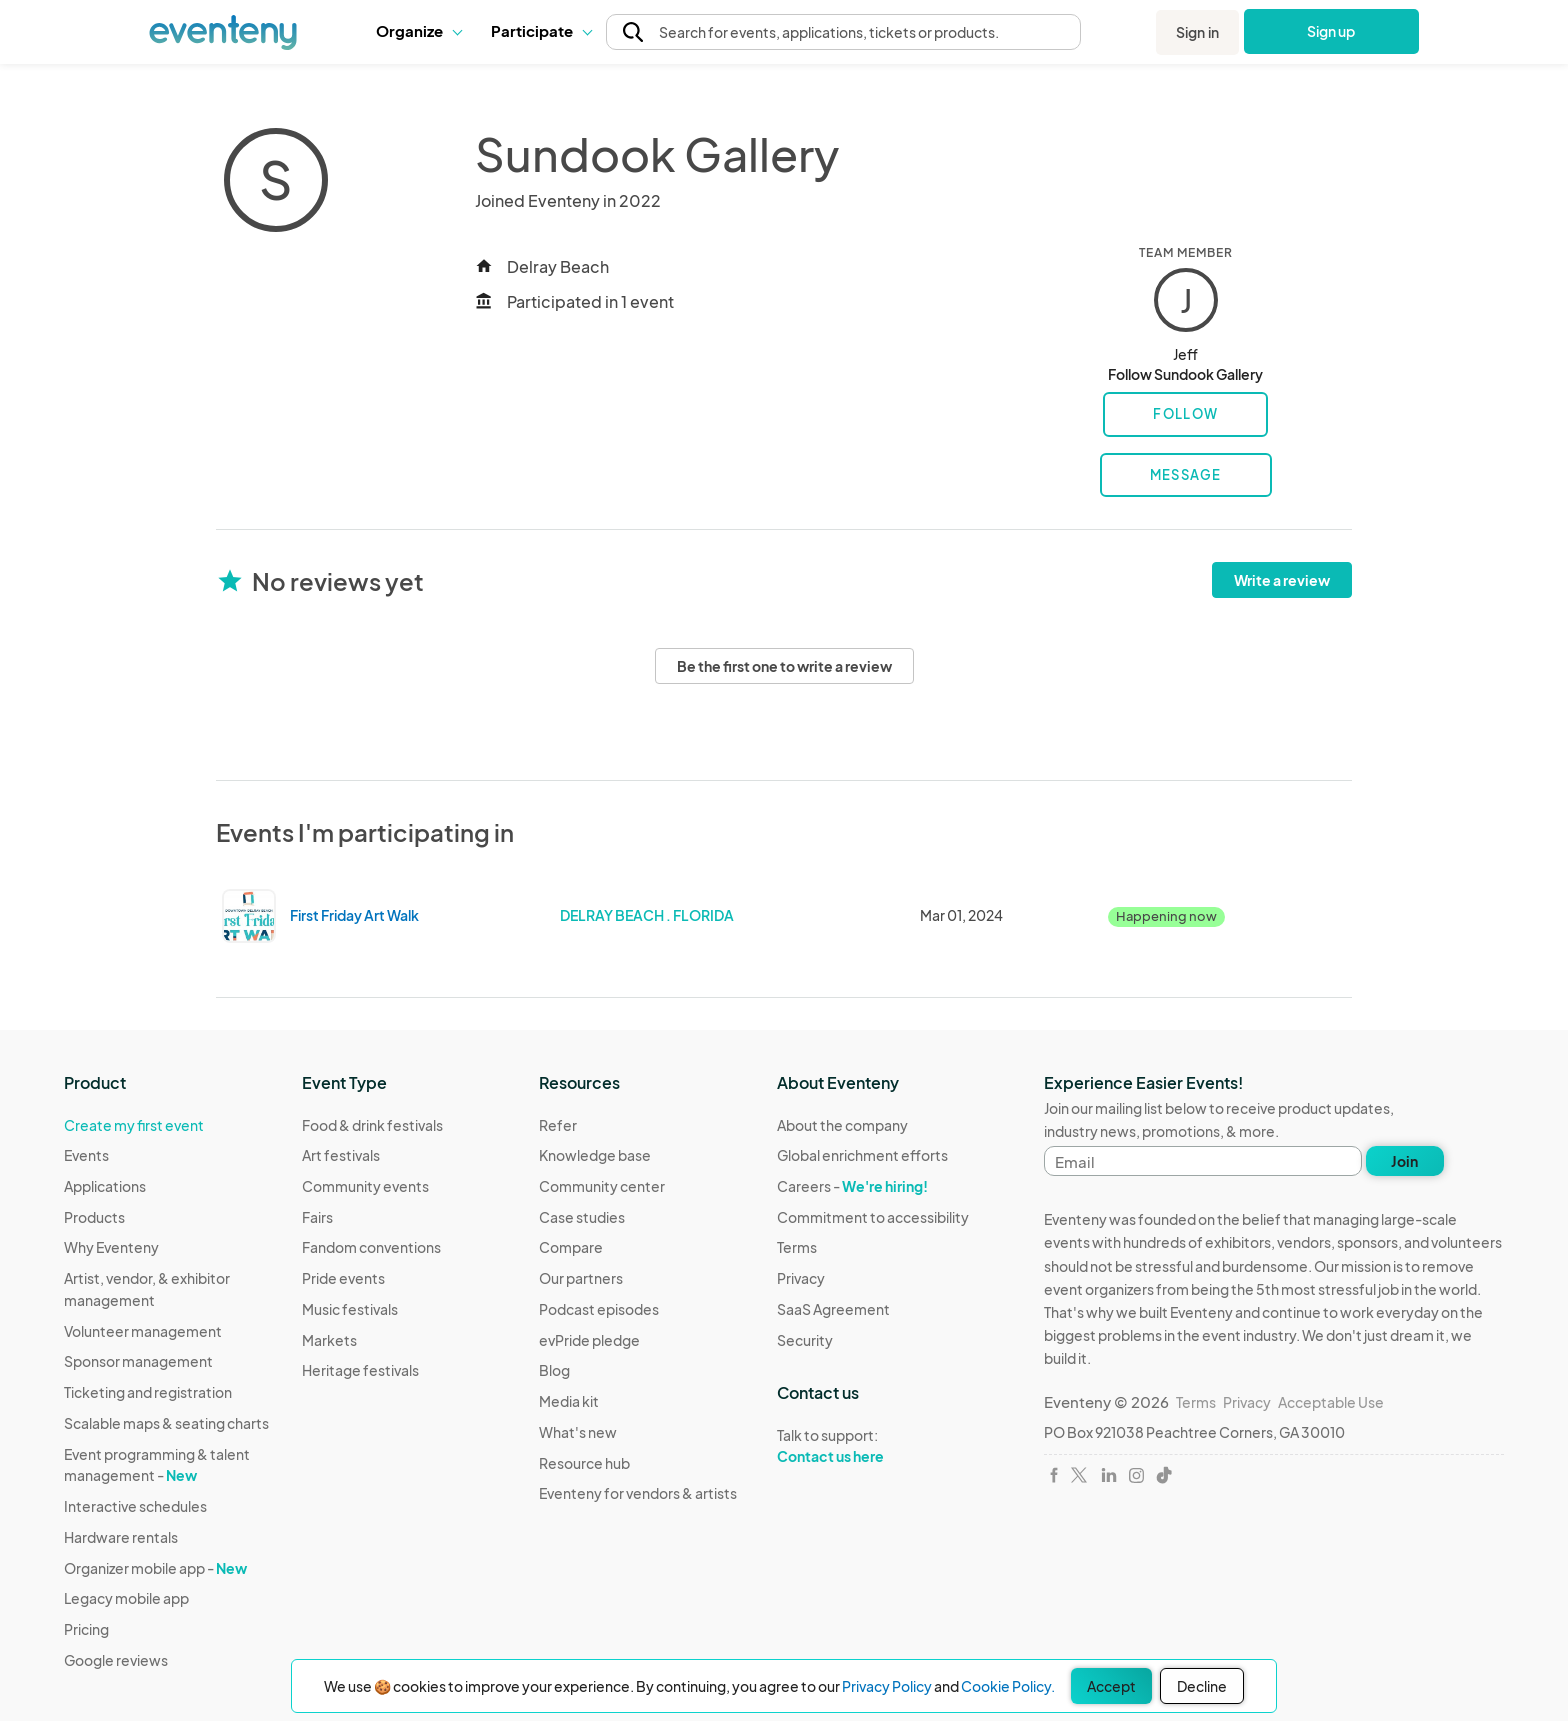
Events (86, 1155)
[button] (418, 31)
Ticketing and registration (148, 1392)
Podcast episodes (599, 1309)
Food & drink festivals (372, 1125)
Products (94, 1217)
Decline (1202, 1686)
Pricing (86, 1629)
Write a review (1282, 580)
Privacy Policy (887, 1686)
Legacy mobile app (126, 1598)
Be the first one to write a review (784, 666)
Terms (797, 1247)
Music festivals (350, 1309)
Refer (558, 1125)
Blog (554, 1370)
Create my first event (134, 1125)
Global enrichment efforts (862, 1155)
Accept (1111, 1686)
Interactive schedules (135, 1506)
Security (805, 1340)
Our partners (581, 1278)
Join (1404, 1161)
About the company (842, 1125)
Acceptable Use (1331, 1402)
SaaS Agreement (833, 1309)
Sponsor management (138, 1361)
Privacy (801, 1278)
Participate (541, 30)
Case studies (582, 1217)
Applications (105, 1186)
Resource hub (584, 1463)
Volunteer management (143, 1331)
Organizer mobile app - (155, 1568)
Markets (329, 1340)
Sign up (1331, 31)
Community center (602, 1186)
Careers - (852, 1186)
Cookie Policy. (1008, 1686)
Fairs (317, 1217)
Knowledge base (595, 1155)
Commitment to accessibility (873, 1217)
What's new (578, 1432)
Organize (418, 30)
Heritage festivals (360, 1370)
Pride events (343, 1278)
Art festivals (341, 1155)
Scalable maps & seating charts (166, 1423)
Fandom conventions (371, 1247)
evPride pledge (589, 1340)
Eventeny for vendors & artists (638, 1493)
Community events (365, 1186)
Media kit (569, 1401)
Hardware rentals (121, 1537)
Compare (571, 1247)
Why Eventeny (111, 1247)
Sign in (1197, 32)
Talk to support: (873, 1446)
